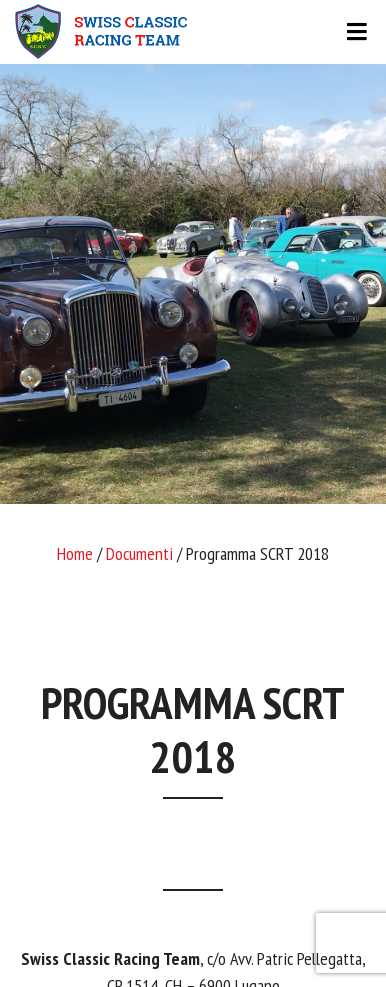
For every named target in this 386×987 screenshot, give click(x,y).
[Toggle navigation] (193, 32)
